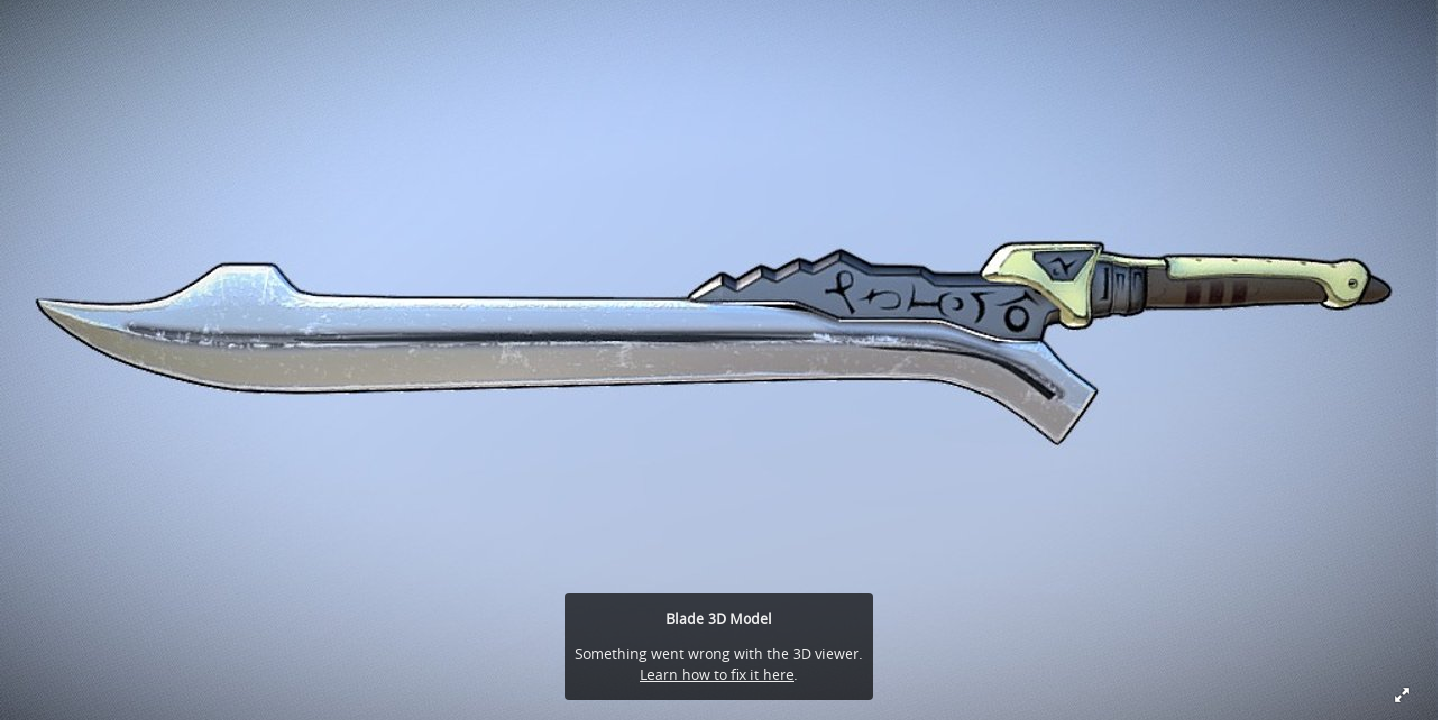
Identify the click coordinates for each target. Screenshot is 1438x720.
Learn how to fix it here (717, 674)
